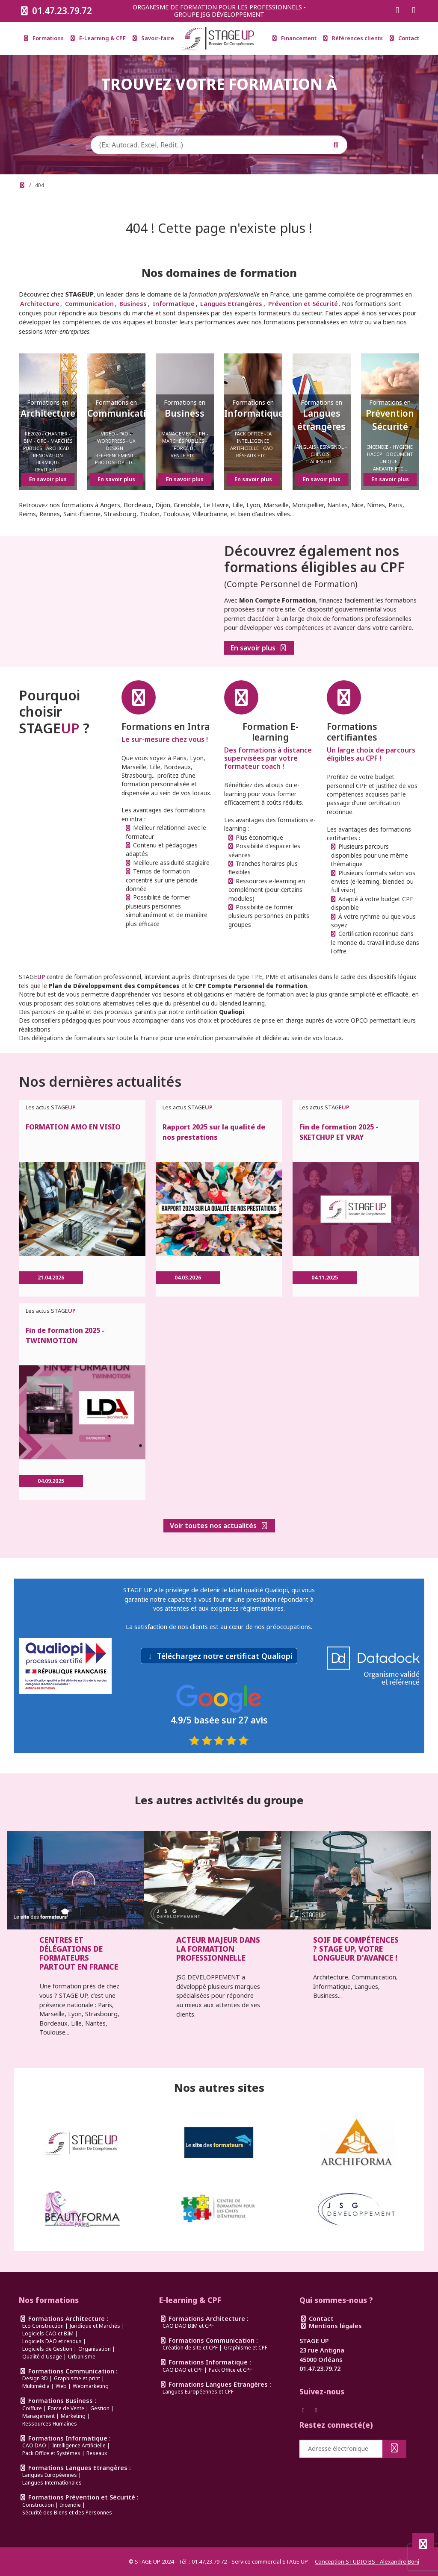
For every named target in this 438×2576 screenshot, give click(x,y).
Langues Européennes (49, 2475)
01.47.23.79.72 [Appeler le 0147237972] (55, 11)
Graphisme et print (77, 2378)
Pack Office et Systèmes (51, 2453)
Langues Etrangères (231, 304)
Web (61, 2386)
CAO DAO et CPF (183, 2369)
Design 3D (35, 2378)
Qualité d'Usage (42, 2356)
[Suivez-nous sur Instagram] (413, 11)
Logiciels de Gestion (47, 2349)
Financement (294, 38)
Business (133, 304)
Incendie (70, 2504)
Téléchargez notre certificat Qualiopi (225, 1656)
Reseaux (96, 2453)
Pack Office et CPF (230, 2369)
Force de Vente (66, 2408)
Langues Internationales (52, 2482)
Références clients (353, 38)
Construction (38, 2504)
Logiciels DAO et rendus (52, 2341)
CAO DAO (34, 2445)
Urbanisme (81, 2356)
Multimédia (36, 2386)
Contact (404, 38)
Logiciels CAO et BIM (48, 2333)
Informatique (174, 304)
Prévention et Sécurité (303, 304)
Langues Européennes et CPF (198, 2391)
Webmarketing (91, 2386)
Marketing (73, 2416)
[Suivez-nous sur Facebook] (397, 11)
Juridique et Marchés (95, 2325)
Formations (44, 38)
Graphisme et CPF (245, 2347)
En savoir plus (259, 648)
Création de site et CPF (190, 2347)
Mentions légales (330, 2326)
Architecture (39, 304)
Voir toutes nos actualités (219, 1525)
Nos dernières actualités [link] (100, 1081)
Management (38, 2416)
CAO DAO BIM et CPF (188, 2325)
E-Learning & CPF (98, 38)
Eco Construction (43, 2325)
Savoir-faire (153, 38)
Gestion (100, 2408)
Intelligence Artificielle (79, 2445)
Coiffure (32, 2408)
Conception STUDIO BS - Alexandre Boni (367, 2561)
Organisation (94, 2349)
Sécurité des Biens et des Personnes (67, 2512)
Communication (89, 304)
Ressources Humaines (49, 2423)
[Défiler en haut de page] (423, 2544)
